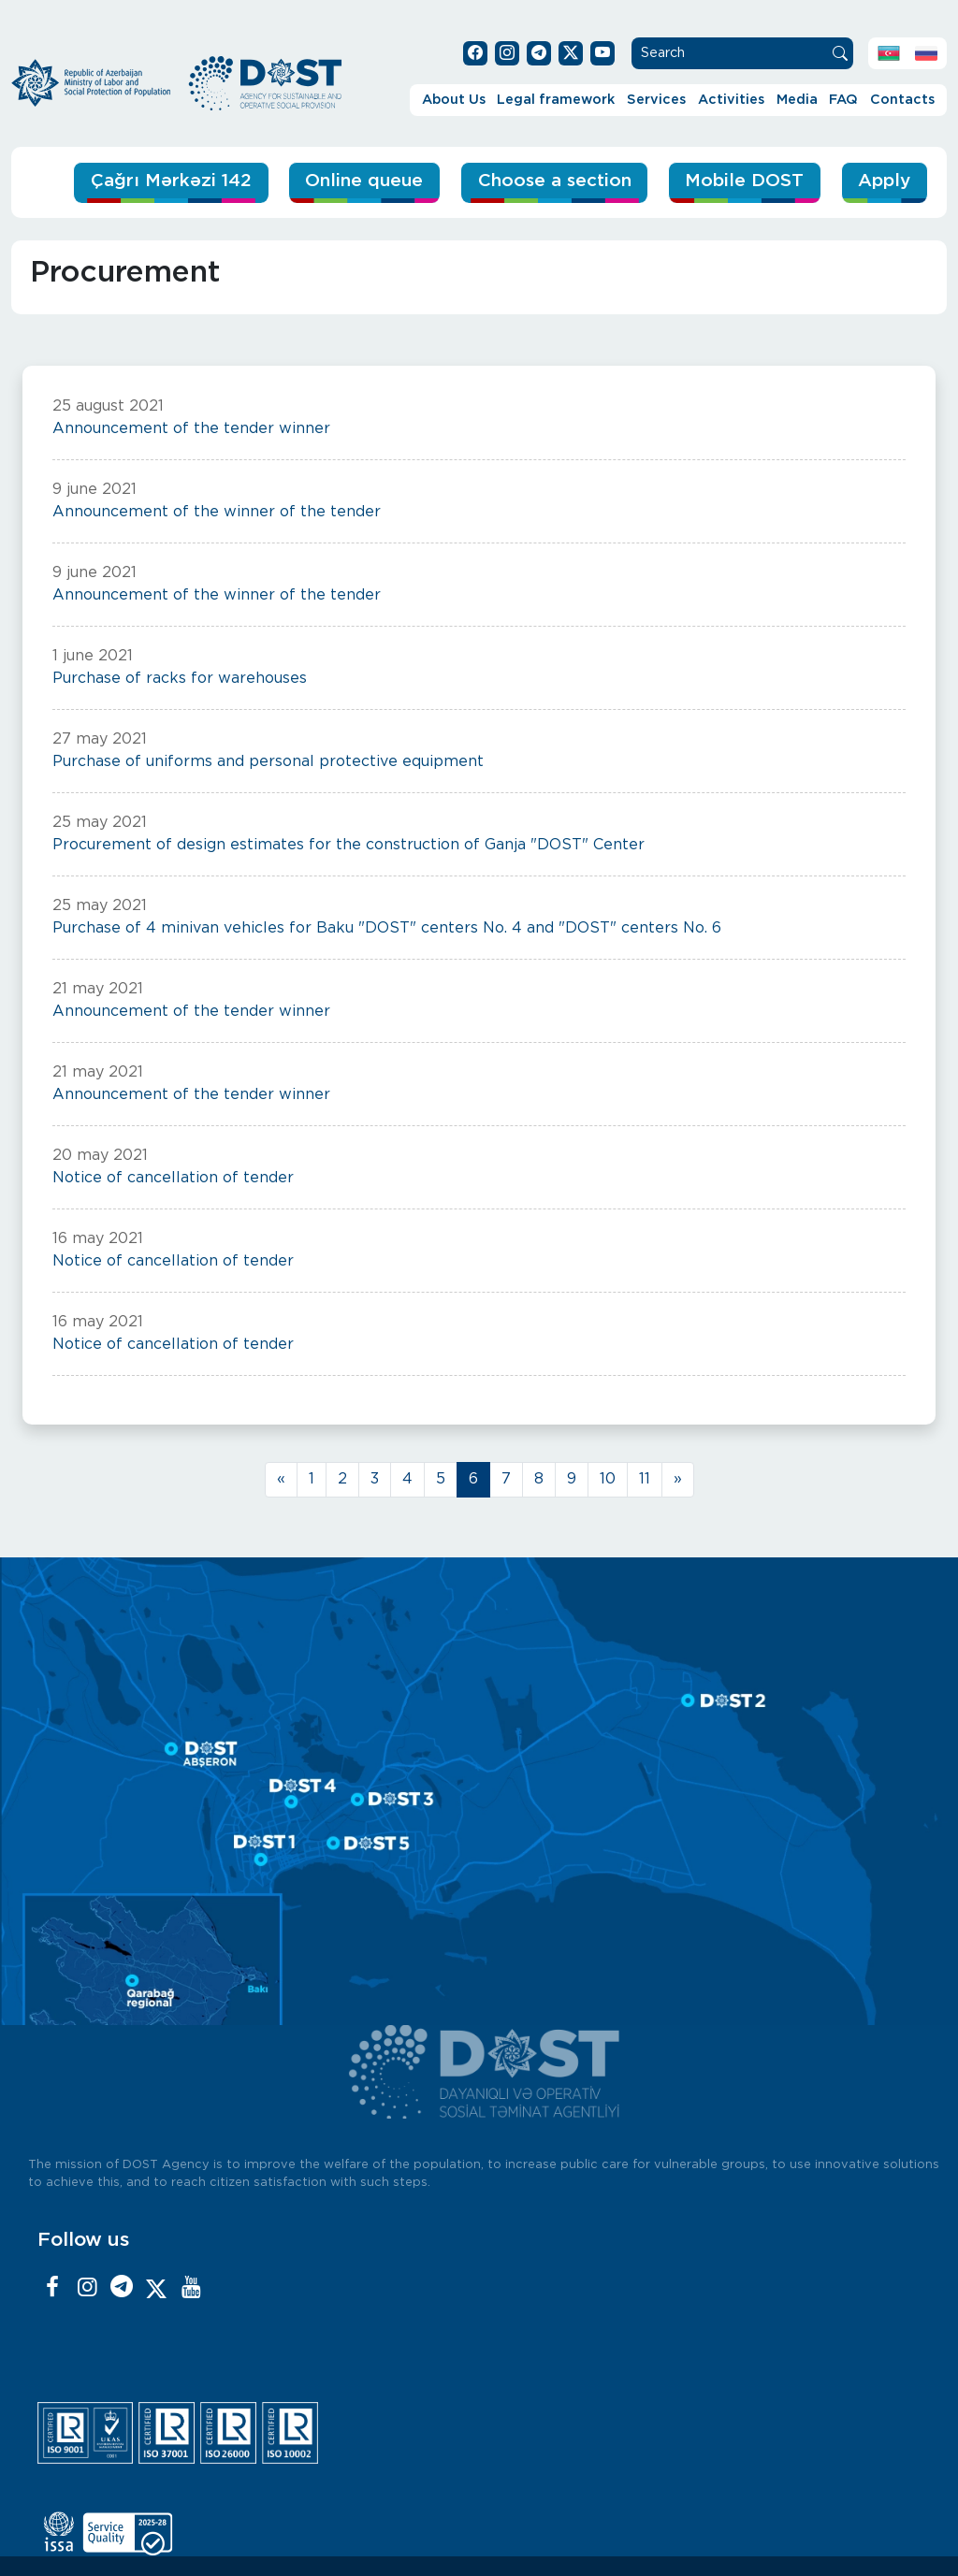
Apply (884, 181)
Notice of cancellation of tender (173, 1178)
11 (644, 1479)
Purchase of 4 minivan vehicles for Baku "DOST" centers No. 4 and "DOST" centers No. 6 (386, 928)
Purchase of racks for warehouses (179, 679)
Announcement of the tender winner (191, 429)
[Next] (677, 1480)
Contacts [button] (902, 100)
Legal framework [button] (556, 100)
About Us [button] (454, 100)
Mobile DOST (744, 181)
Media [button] (797, 100)
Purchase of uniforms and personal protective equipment (268, 762)
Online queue (361, 181)
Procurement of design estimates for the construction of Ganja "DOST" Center (348, 845)
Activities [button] (731, 100)
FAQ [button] (843, 100)
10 (608, 1479)
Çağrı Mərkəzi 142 (167, 181)
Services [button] (656, 100)
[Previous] (281, 1480)
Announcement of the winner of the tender (216, 512)
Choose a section (552, 181)
